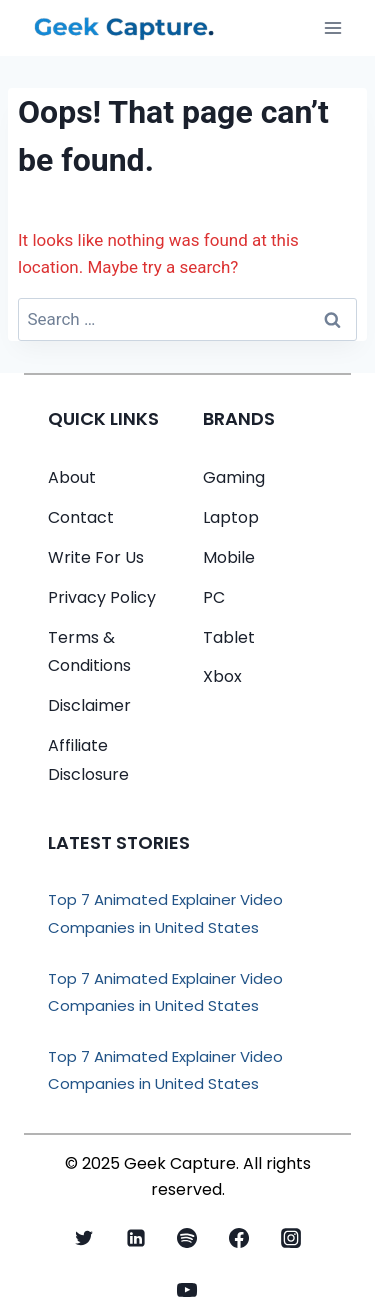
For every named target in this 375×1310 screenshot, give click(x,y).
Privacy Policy (102, 597)
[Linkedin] (136, 1238)
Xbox (222, 676)
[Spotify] (187, 1238)
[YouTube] (187, 1290)
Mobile (229, 557)
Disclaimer (89, 705)
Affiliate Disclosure (88, 760)
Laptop (231, 517)
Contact (81, 517)
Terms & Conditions (89, 652)
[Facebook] (239, 1238)
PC (214, 597)
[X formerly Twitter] (84, 1238)
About (72, 477)
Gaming (234, 477)
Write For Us (96, 557)
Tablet (229, 637)
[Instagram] (291, 1238)
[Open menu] (332, 27)
